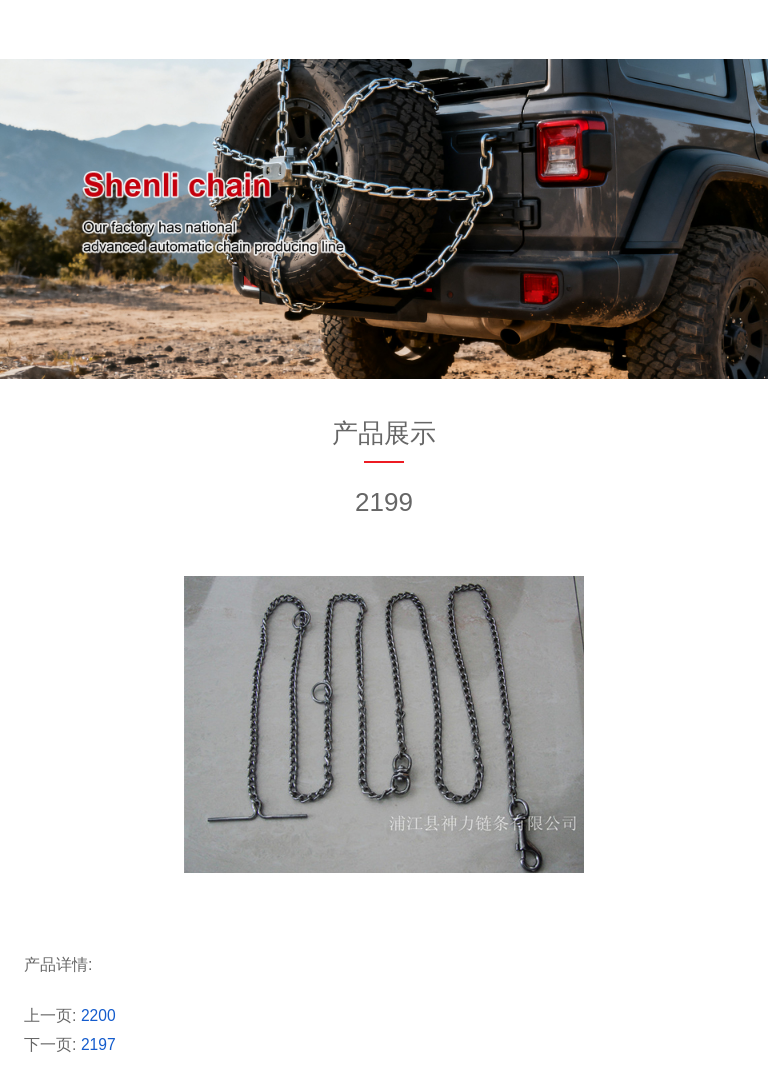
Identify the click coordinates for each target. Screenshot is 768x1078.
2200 (99, 1015)
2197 (99, 1044)
